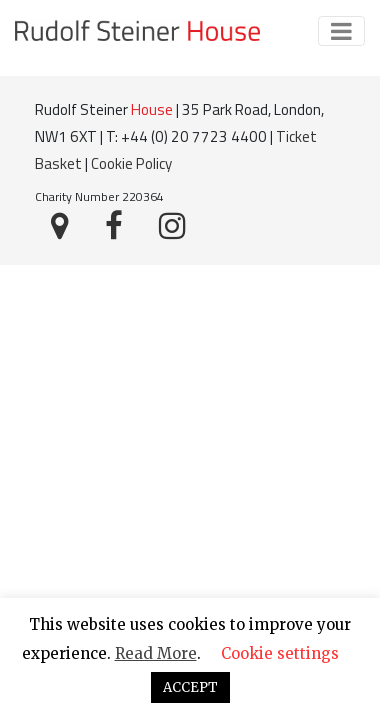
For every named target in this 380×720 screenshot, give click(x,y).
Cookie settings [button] (280, 653)
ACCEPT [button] (190, 687)
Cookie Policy (131, 163)
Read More (156, 653)
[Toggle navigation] (341, 31)
